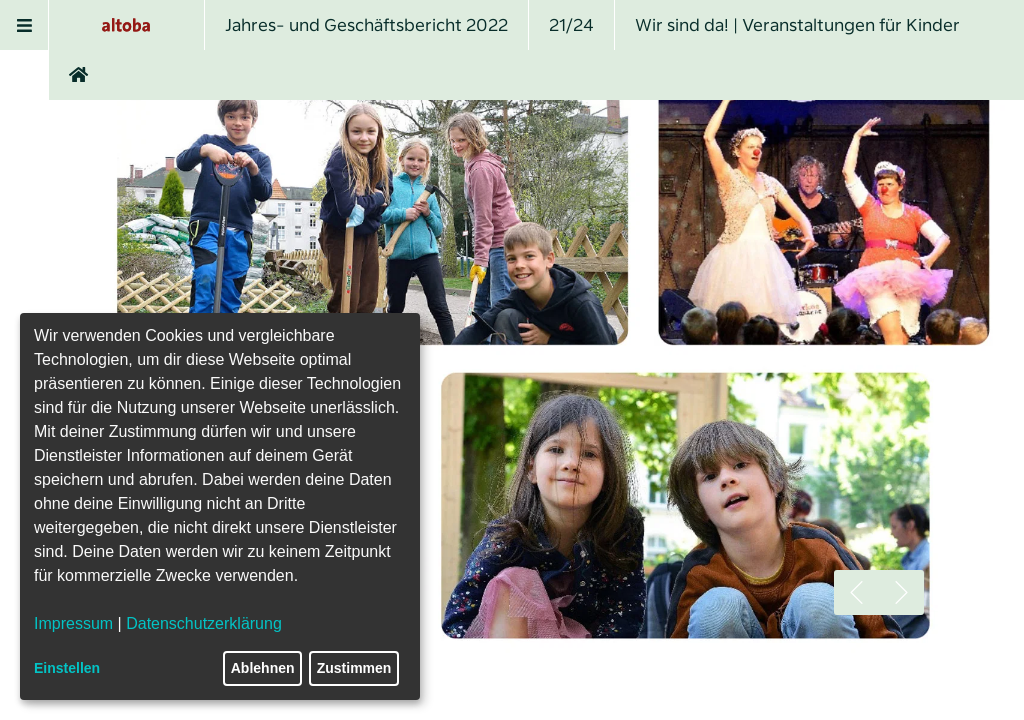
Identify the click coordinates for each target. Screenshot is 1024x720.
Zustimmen (354, 668)
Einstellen (67, 668)
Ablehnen (263, 668)
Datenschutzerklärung (204, 623)
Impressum (73, 623)
